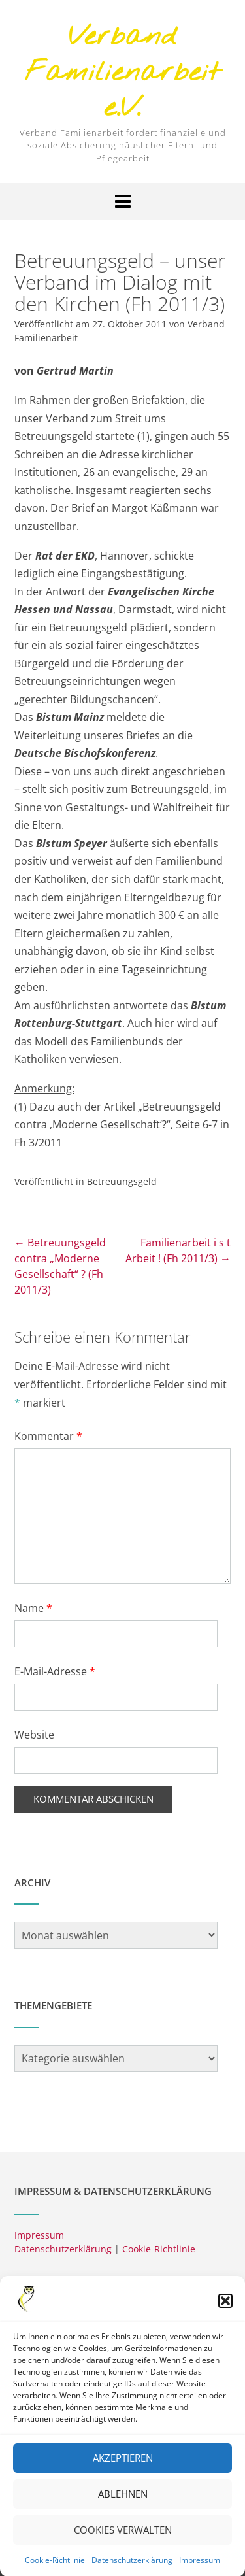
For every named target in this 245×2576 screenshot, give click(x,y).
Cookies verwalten (123, 2546)
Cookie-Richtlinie (158, 2249)
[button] (225, 2317)
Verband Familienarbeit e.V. (123, 73)
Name (33, 1608)
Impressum (39, 2235)
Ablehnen (123, 2510)
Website (34, 1735)
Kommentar (48, 1436)
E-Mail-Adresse (54, 1671)
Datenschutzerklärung (63, 2249)
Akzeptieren (123, 2474)
